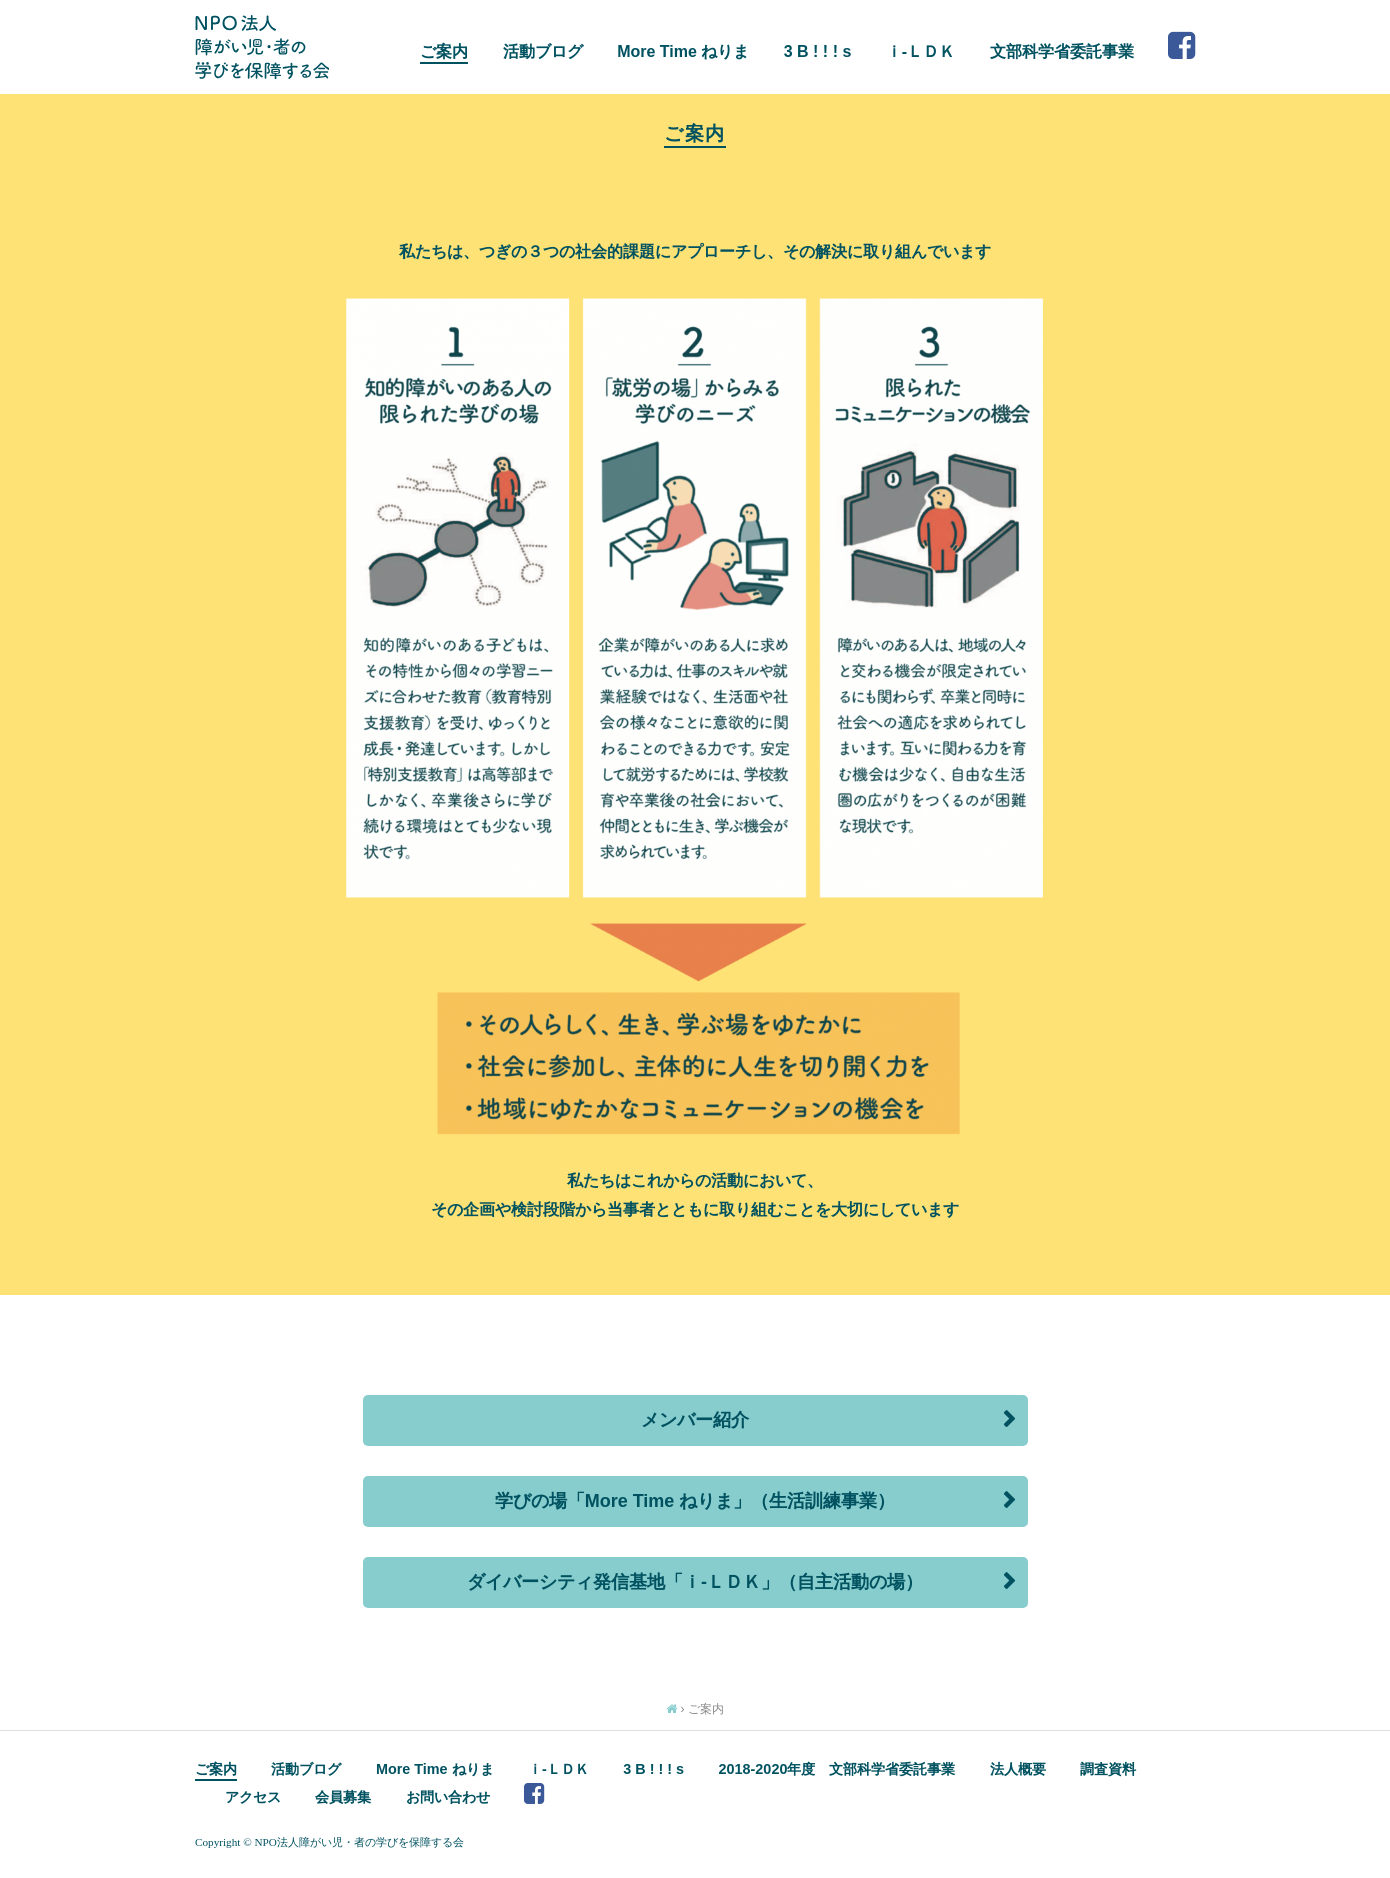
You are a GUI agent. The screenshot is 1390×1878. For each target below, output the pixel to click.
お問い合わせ (448, 1797)
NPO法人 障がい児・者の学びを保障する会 (262, 47)
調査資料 (1108, 1769)
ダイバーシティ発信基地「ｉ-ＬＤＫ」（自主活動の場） (695, 1582)
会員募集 (343, 1797)
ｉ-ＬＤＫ (920, 51)
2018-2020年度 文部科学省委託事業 (837, 1769)
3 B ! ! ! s (818, 51)
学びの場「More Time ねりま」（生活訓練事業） (695, 1501)
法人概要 (1018, 1769)
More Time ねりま (683, 51)
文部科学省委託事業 (1062, 51)
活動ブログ (543, 51)
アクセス (253, 1797)
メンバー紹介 (695, 1420)
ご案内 (444, 51)
